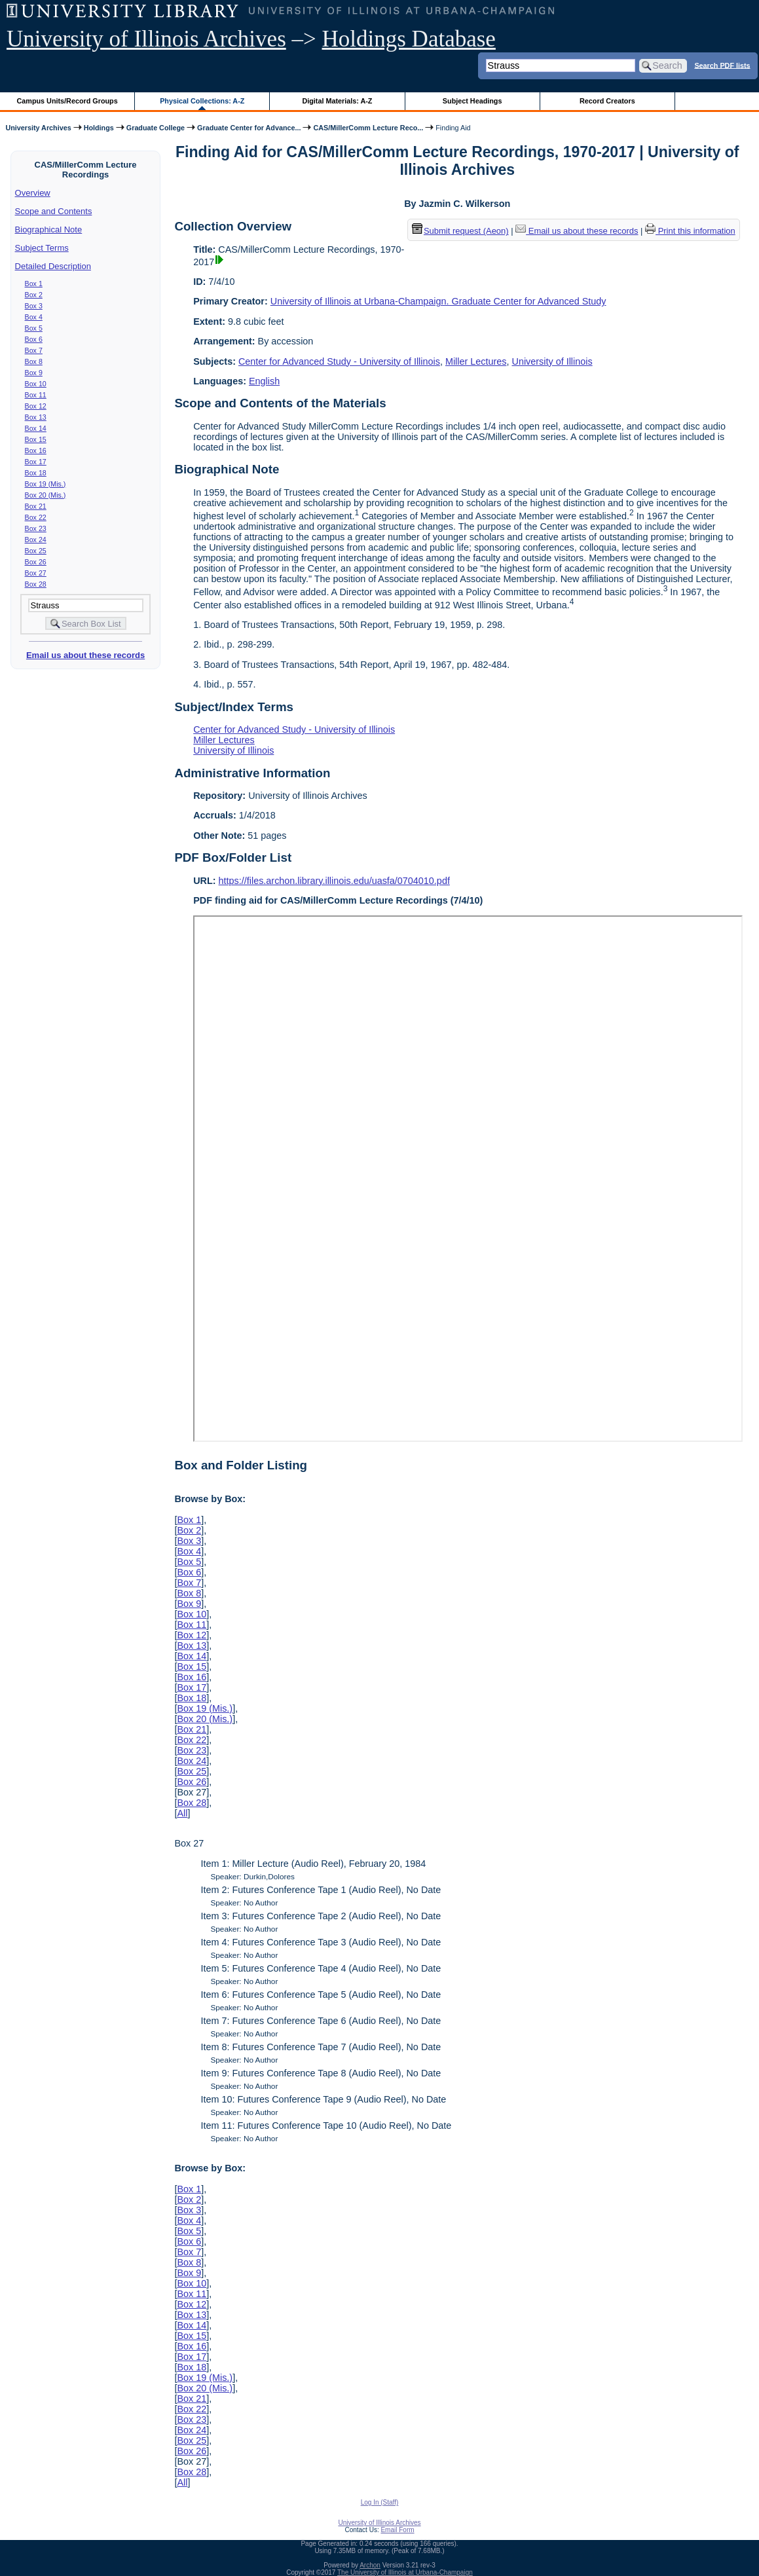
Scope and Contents (53, 211)
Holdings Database (409, 39)
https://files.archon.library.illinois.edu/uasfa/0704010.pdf (334, 880)
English (264, 381)
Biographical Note (49, 229)
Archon (370, 2565)
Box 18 (35, 473)
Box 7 (34, 350)
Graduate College (155, 128)
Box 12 (35, 406)
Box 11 (35, 395)
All (182, 1813)
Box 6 (34, 339)
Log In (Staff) (380, 2502)
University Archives (38, 128)
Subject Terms (42, 248)
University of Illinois (551, 361)
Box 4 (34, 317)
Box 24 (35, 539)
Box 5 (34, 328)
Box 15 (35, 439)
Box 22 (35, 517)
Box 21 (35, 506)
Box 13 (35, 417)
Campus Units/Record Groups (67, 101)
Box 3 (34, 306)
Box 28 (35, 584)
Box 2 (34, 295)
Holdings (99, 128)
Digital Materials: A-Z (337, 101)
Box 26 (35, 562)
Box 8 (34, 361)
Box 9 (34, 373)
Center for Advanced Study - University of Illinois (339, 361)
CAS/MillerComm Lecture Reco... (368, 128)
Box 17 (35, 462)
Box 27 (35, 573)
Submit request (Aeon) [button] (460, 231)
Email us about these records (85, 655)
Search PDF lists (722, 65)
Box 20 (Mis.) (45, 495)
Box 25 (35, 551)
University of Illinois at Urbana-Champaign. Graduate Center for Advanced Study (438, 301)
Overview (32, 193)
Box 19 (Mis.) (45, 484)
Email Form (397, 2529)
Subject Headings (472, 101)
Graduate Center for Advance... (249, 128)
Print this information (690, 231)
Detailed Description (53, 266)
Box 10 (35, 384)
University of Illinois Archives (146, 39)
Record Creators (607, 101)
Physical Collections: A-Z (202, 101)
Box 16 (35, 450)
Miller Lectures (476, 361)
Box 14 (35, 428)
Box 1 (34, 283)
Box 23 (35, 528)
